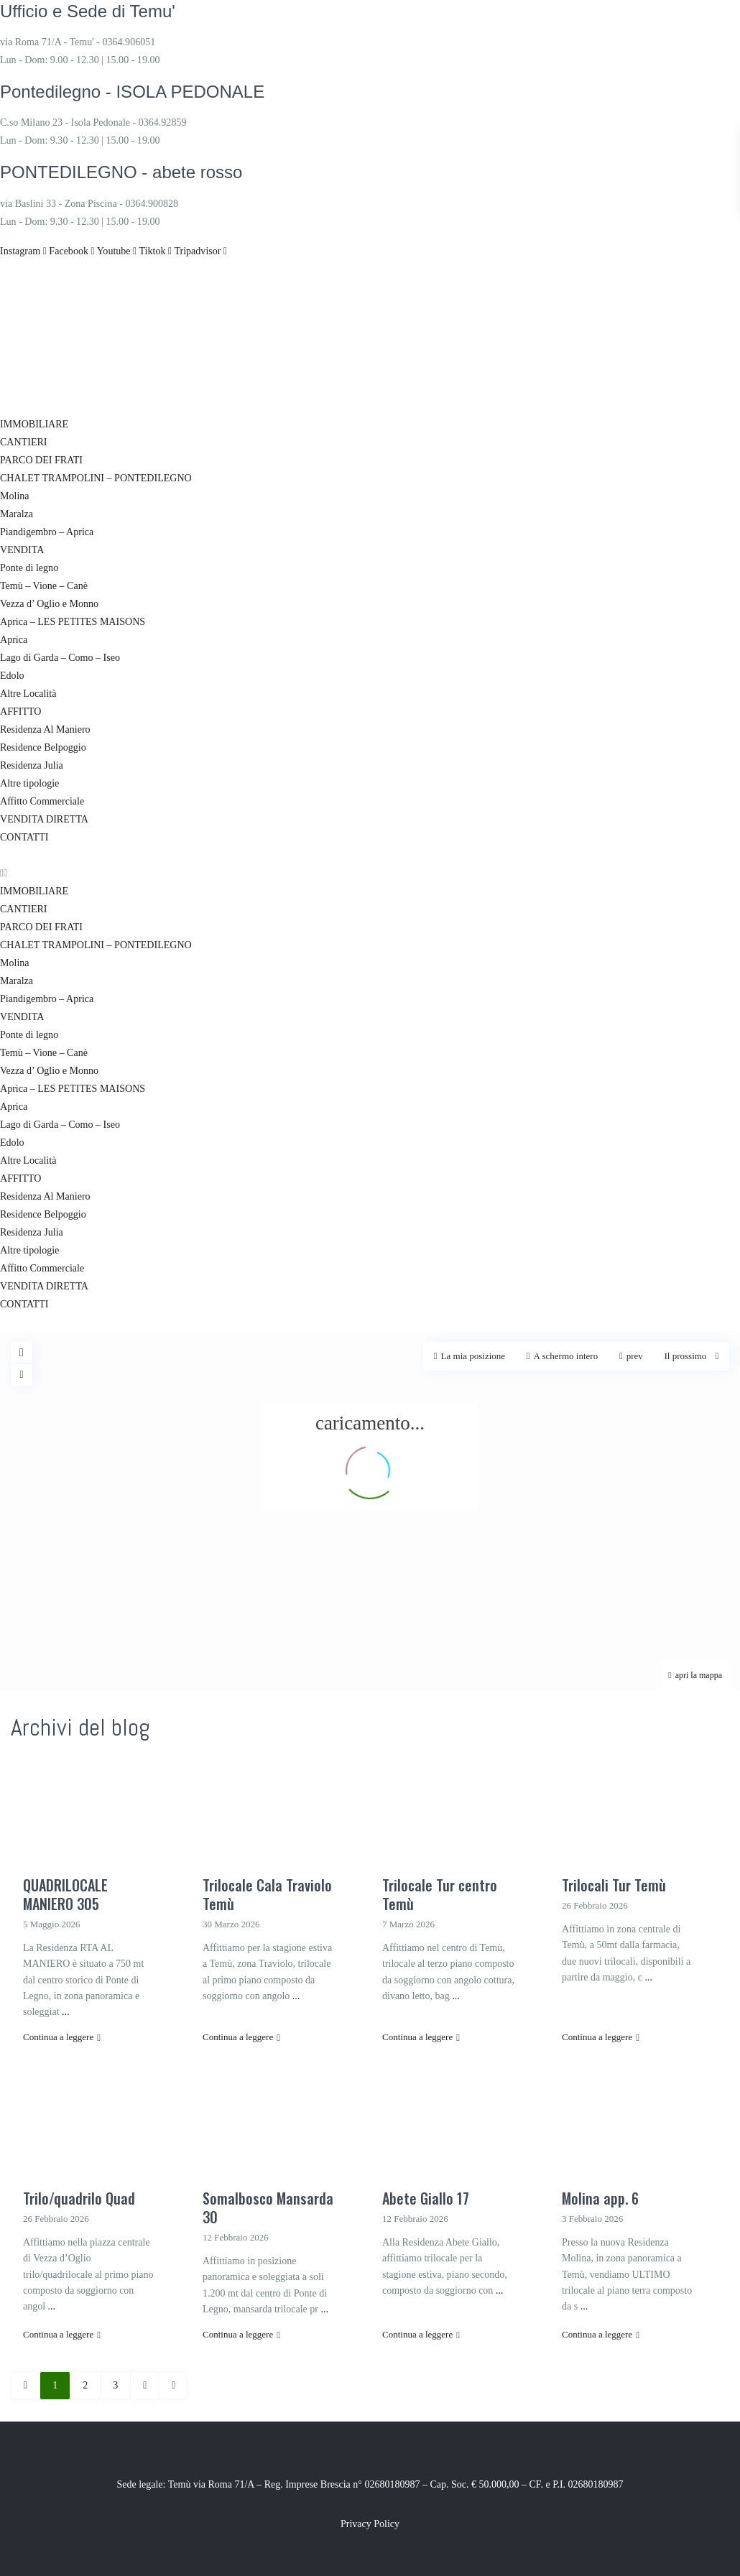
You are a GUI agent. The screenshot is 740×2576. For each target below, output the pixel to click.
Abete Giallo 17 (425, 2198)
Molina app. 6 (600, 2198)
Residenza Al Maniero (45, 729)
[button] (370, 873)
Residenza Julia (31, 765)
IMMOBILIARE (34, 424)
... (66, 2011)
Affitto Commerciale (42, 801)
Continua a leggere (62, 2036)
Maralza (16, 514)
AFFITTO (20, 711)
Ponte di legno (29, 567)
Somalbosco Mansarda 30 (268, 2207)
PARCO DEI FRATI (41, 460)
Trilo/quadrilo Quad (79, 2198)
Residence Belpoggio (42, 747)
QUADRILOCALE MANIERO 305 (65, 1894)
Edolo (12, 675)
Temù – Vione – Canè (44, 585)
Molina (14, 496)
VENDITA (22, 550)
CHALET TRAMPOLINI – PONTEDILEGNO (95, 478)
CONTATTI (24, 837)
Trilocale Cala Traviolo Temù (267, 1894)
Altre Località (28, 693)
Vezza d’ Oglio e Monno (49, 603)
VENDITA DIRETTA (44, 819)
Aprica (13, 639)
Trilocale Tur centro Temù (439, 1894)
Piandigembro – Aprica (46, 532)
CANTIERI (23, 442)
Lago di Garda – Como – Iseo (59, 657)
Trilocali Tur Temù (614, 1885)
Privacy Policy (370, 2524)
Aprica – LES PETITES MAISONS (72, 621)
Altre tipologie (29, 783)
